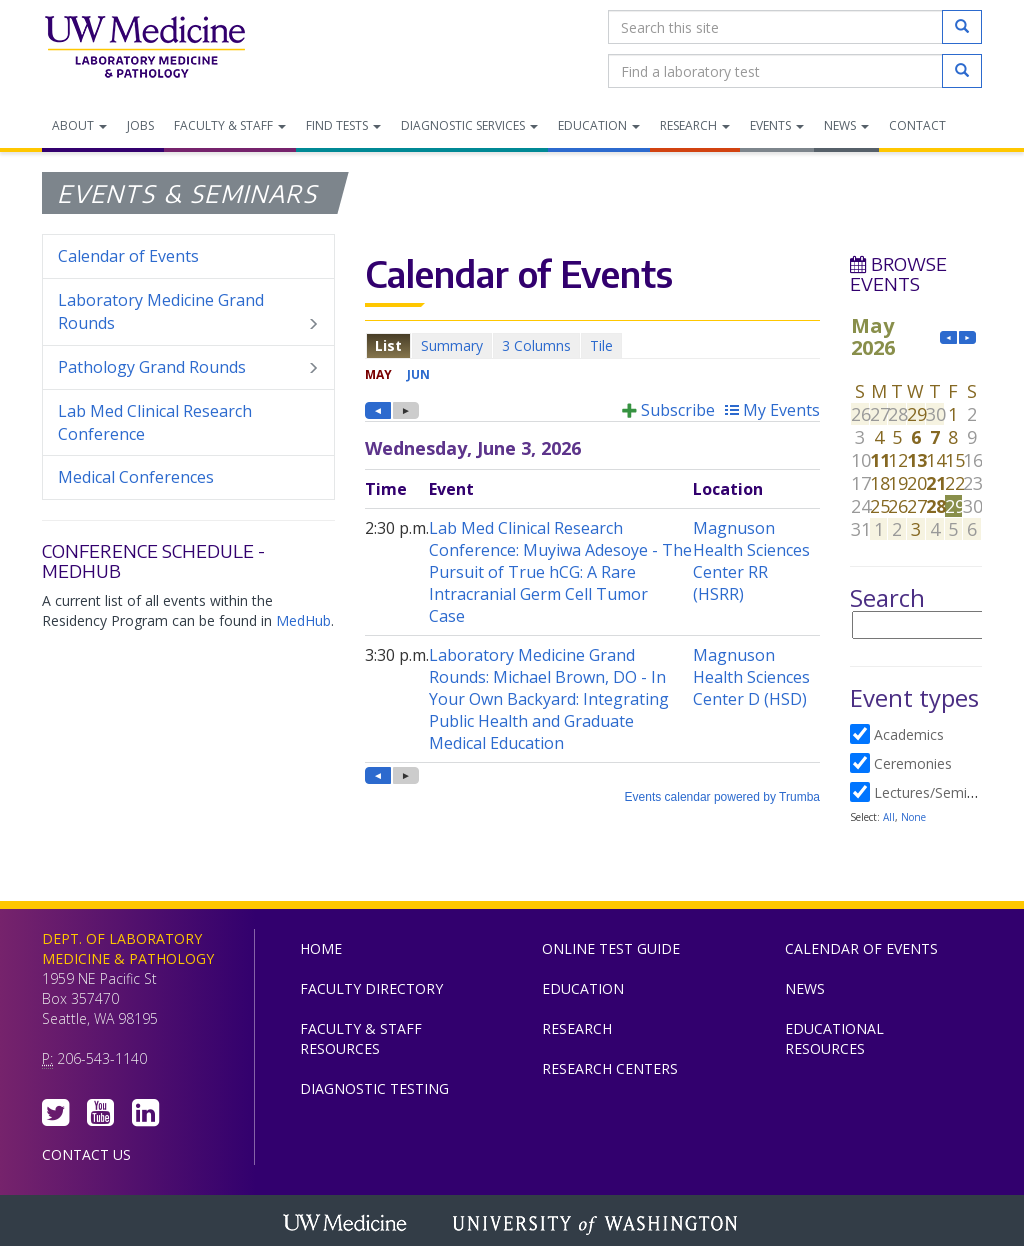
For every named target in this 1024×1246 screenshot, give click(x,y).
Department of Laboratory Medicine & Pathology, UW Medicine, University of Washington (144, 49)
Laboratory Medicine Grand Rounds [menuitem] (188, 312)
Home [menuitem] (321, 948)
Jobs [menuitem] (140, 125)
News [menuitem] (846, 125)
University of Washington (597, 1225)
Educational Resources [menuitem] (834, 1038)
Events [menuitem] (777, 125)
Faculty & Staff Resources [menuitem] (361, 1038)
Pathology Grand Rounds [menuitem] (188, 367)
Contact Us (86, 1154)
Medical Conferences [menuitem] (136, 477)
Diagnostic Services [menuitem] (469, 125)
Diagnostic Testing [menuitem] (374, 1088)
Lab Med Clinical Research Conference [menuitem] (155, 422)
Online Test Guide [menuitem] (611, 948)
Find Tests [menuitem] (343, 125)
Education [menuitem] (599, 125)
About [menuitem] (79, 125)
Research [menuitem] (695, 125)
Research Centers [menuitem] (610, 1068)
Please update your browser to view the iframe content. (592, 345)
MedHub (303, 620)
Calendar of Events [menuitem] (128, 256)
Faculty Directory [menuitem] (371, 988)
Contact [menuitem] (917, 125)
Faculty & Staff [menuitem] (230, 125)
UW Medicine (347, 1225)
